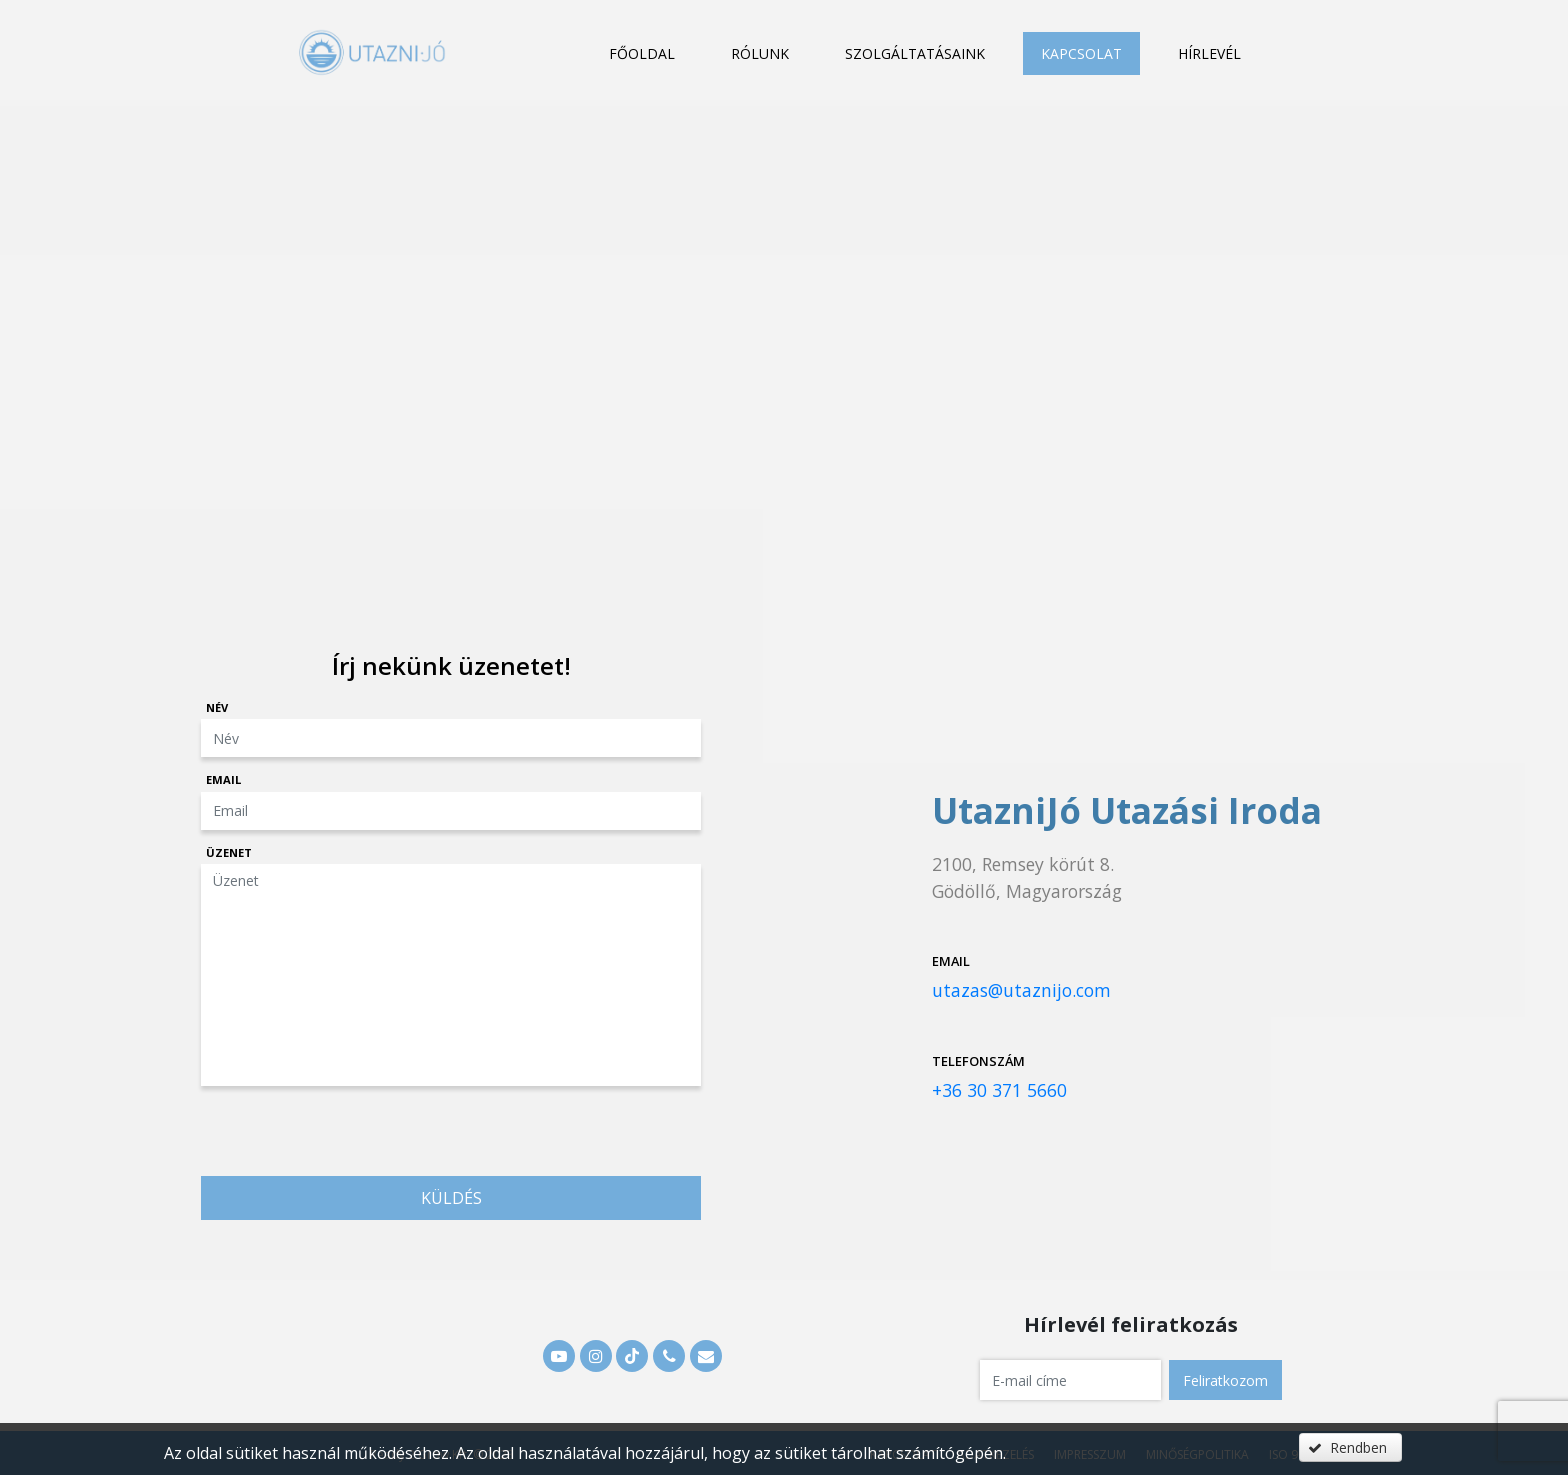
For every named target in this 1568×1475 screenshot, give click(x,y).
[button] (1225, 1380)
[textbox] (1070, 1380)
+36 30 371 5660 (999, 1090)
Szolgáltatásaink (915, 53)
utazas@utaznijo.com (1021, 990)
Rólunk (760, 53)
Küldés (451, 1198)
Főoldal (642, 53)
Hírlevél (1209, 53)
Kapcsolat (1081, 53)
